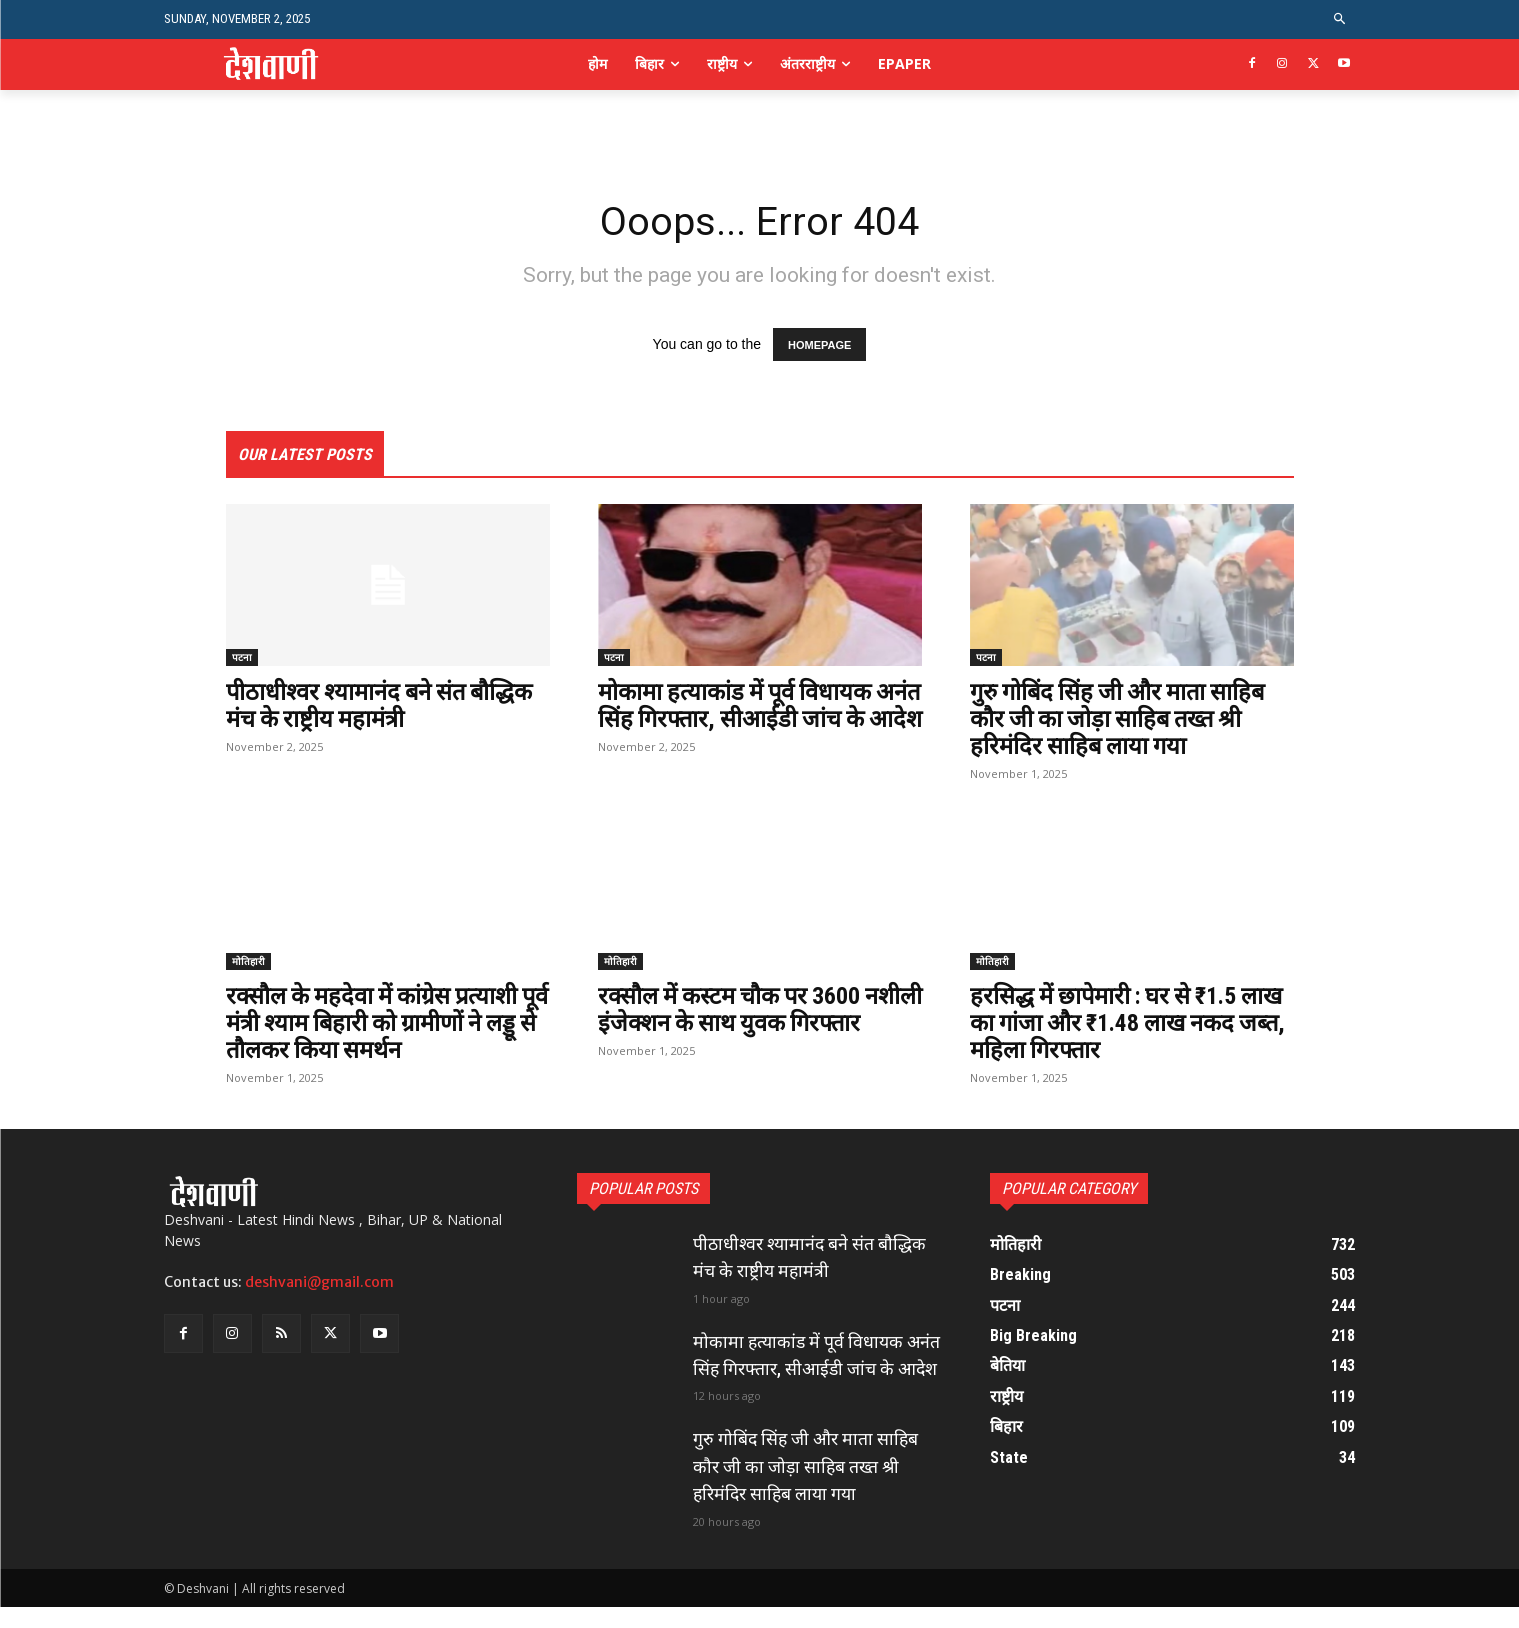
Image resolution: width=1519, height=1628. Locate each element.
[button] (1339, 19)
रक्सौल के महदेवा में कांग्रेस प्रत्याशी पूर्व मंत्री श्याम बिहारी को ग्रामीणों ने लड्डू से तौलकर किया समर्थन (375, 1021)
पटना (242, 658)
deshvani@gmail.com (319, 1280)
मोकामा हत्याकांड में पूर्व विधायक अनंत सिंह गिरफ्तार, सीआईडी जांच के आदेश (748, 719)
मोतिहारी (248, 960)
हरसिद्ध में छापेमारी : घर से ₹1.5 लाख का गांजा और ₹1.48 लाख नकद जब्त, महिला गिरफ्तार (1131, 1021)
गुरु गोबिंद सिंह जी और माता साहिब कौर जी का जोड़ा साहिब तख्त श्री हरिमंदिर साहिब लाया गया (1123, 719)
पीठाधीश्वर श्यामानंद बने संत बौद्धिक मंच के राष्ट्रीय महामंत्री (383, 706)
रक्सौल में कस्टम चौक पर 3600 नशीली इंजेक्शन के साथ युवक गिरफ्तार (732, 1021)
